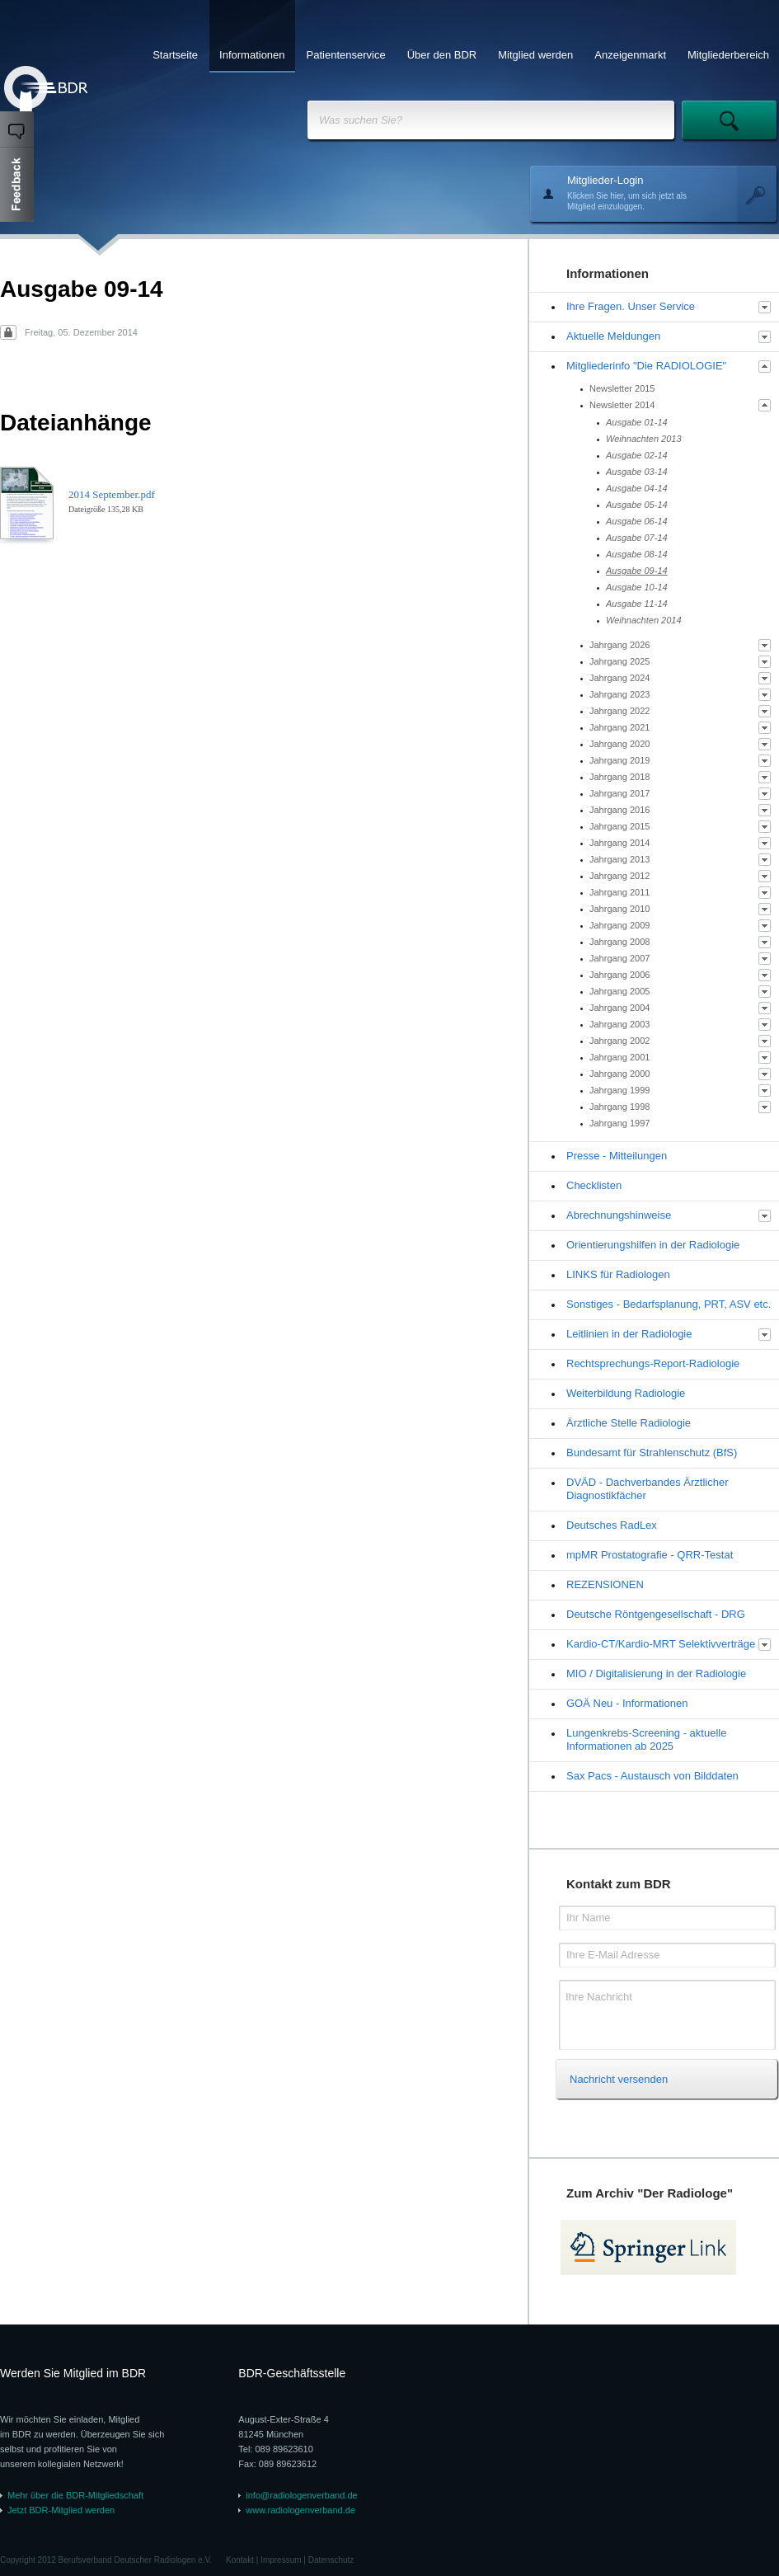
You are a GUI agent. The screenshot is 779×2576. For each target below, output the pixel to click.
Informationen (252, 55)
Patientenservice (346, 55)
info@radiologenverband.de (301, 2495)
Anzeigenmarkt (630, 55)
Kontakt (240, 2559)
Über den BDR (442, 55)
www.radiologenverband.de (300, 2510)
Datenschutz (331, 2559)
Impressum (280, 2559)
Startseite (175, 55)
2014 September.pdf (111, 494)
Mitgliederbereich (728, 55)
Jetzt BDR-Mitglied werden (61, 2510)
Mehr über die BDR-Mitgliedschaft (75, 2495)
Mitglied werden (535, 55)
